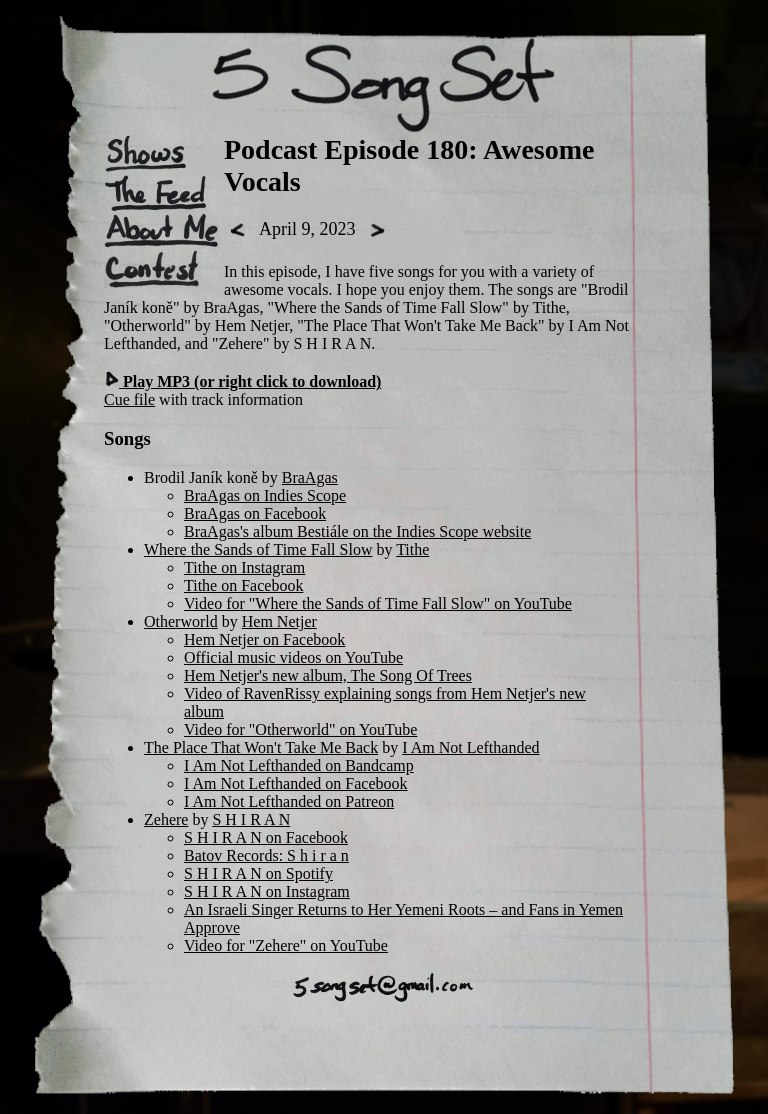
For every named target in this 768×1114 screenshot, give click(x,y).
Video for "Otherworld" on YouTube (300, 729)
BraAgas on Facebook (255, 513)
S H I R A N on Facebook (266, 837)
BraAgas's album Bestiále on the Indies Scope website (357, 531)
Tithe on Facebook (243, 585)
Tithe (412, 549)
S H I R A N (251, 819)
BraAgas (310, 477)
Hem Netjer (279, 621)
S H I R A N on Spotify (258, 873)
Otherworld (181, 621)
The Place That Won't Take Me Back (261, 747)
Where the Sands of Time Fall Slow (258, 549)
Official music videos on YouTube (293, 657)
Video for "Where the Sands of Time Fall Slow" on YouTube (378, 603)
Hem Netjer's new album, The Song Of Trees (328, 675)
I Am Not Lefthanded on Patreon (289, 801)
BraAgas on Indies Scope (265, 495)
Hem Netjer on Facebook (264, 639)
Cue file (129, 399)
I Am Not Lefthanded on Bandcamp (299, 765)
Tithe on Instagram (244, 567)
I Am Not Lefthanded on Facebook (296, 783)
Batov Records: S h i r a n (266, 855)
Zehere (166, 819)
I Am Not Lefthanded (470, 747)
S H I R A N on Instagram (267, 891)
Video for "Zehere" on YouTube (286, 945)
